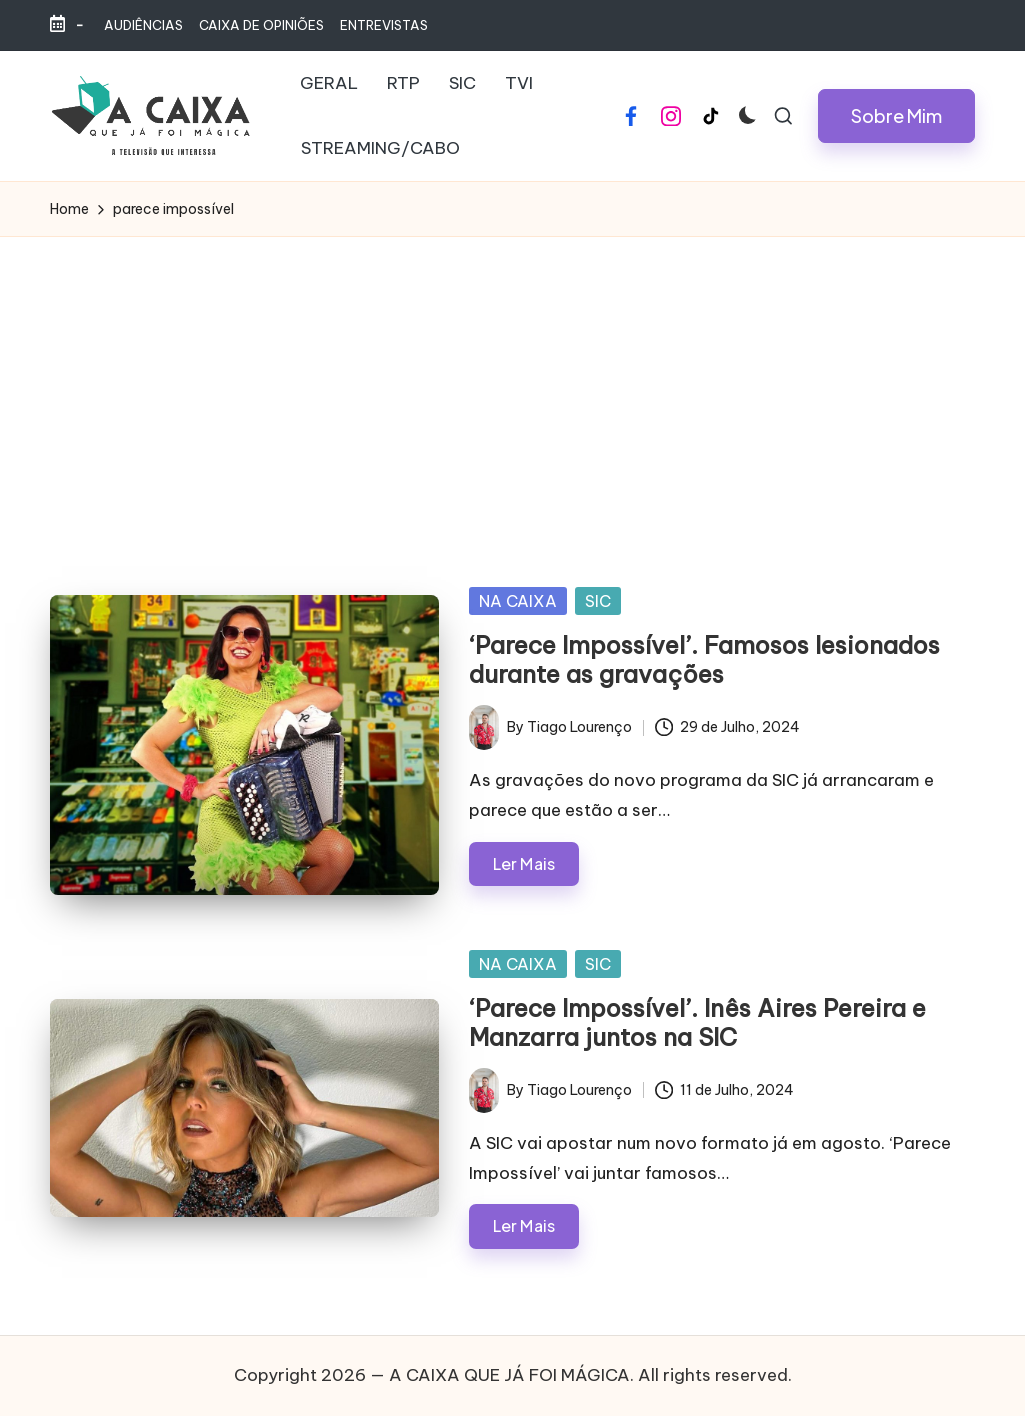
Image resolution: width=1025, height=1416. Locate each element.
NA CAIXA (518, 601)
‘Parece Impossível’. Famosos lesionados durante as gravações (704, 659)
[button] (896, 116)
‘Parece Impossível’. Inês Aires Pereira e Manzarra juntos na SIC (697, 1022)
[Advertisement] (512, 387)
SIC (598, 601)
